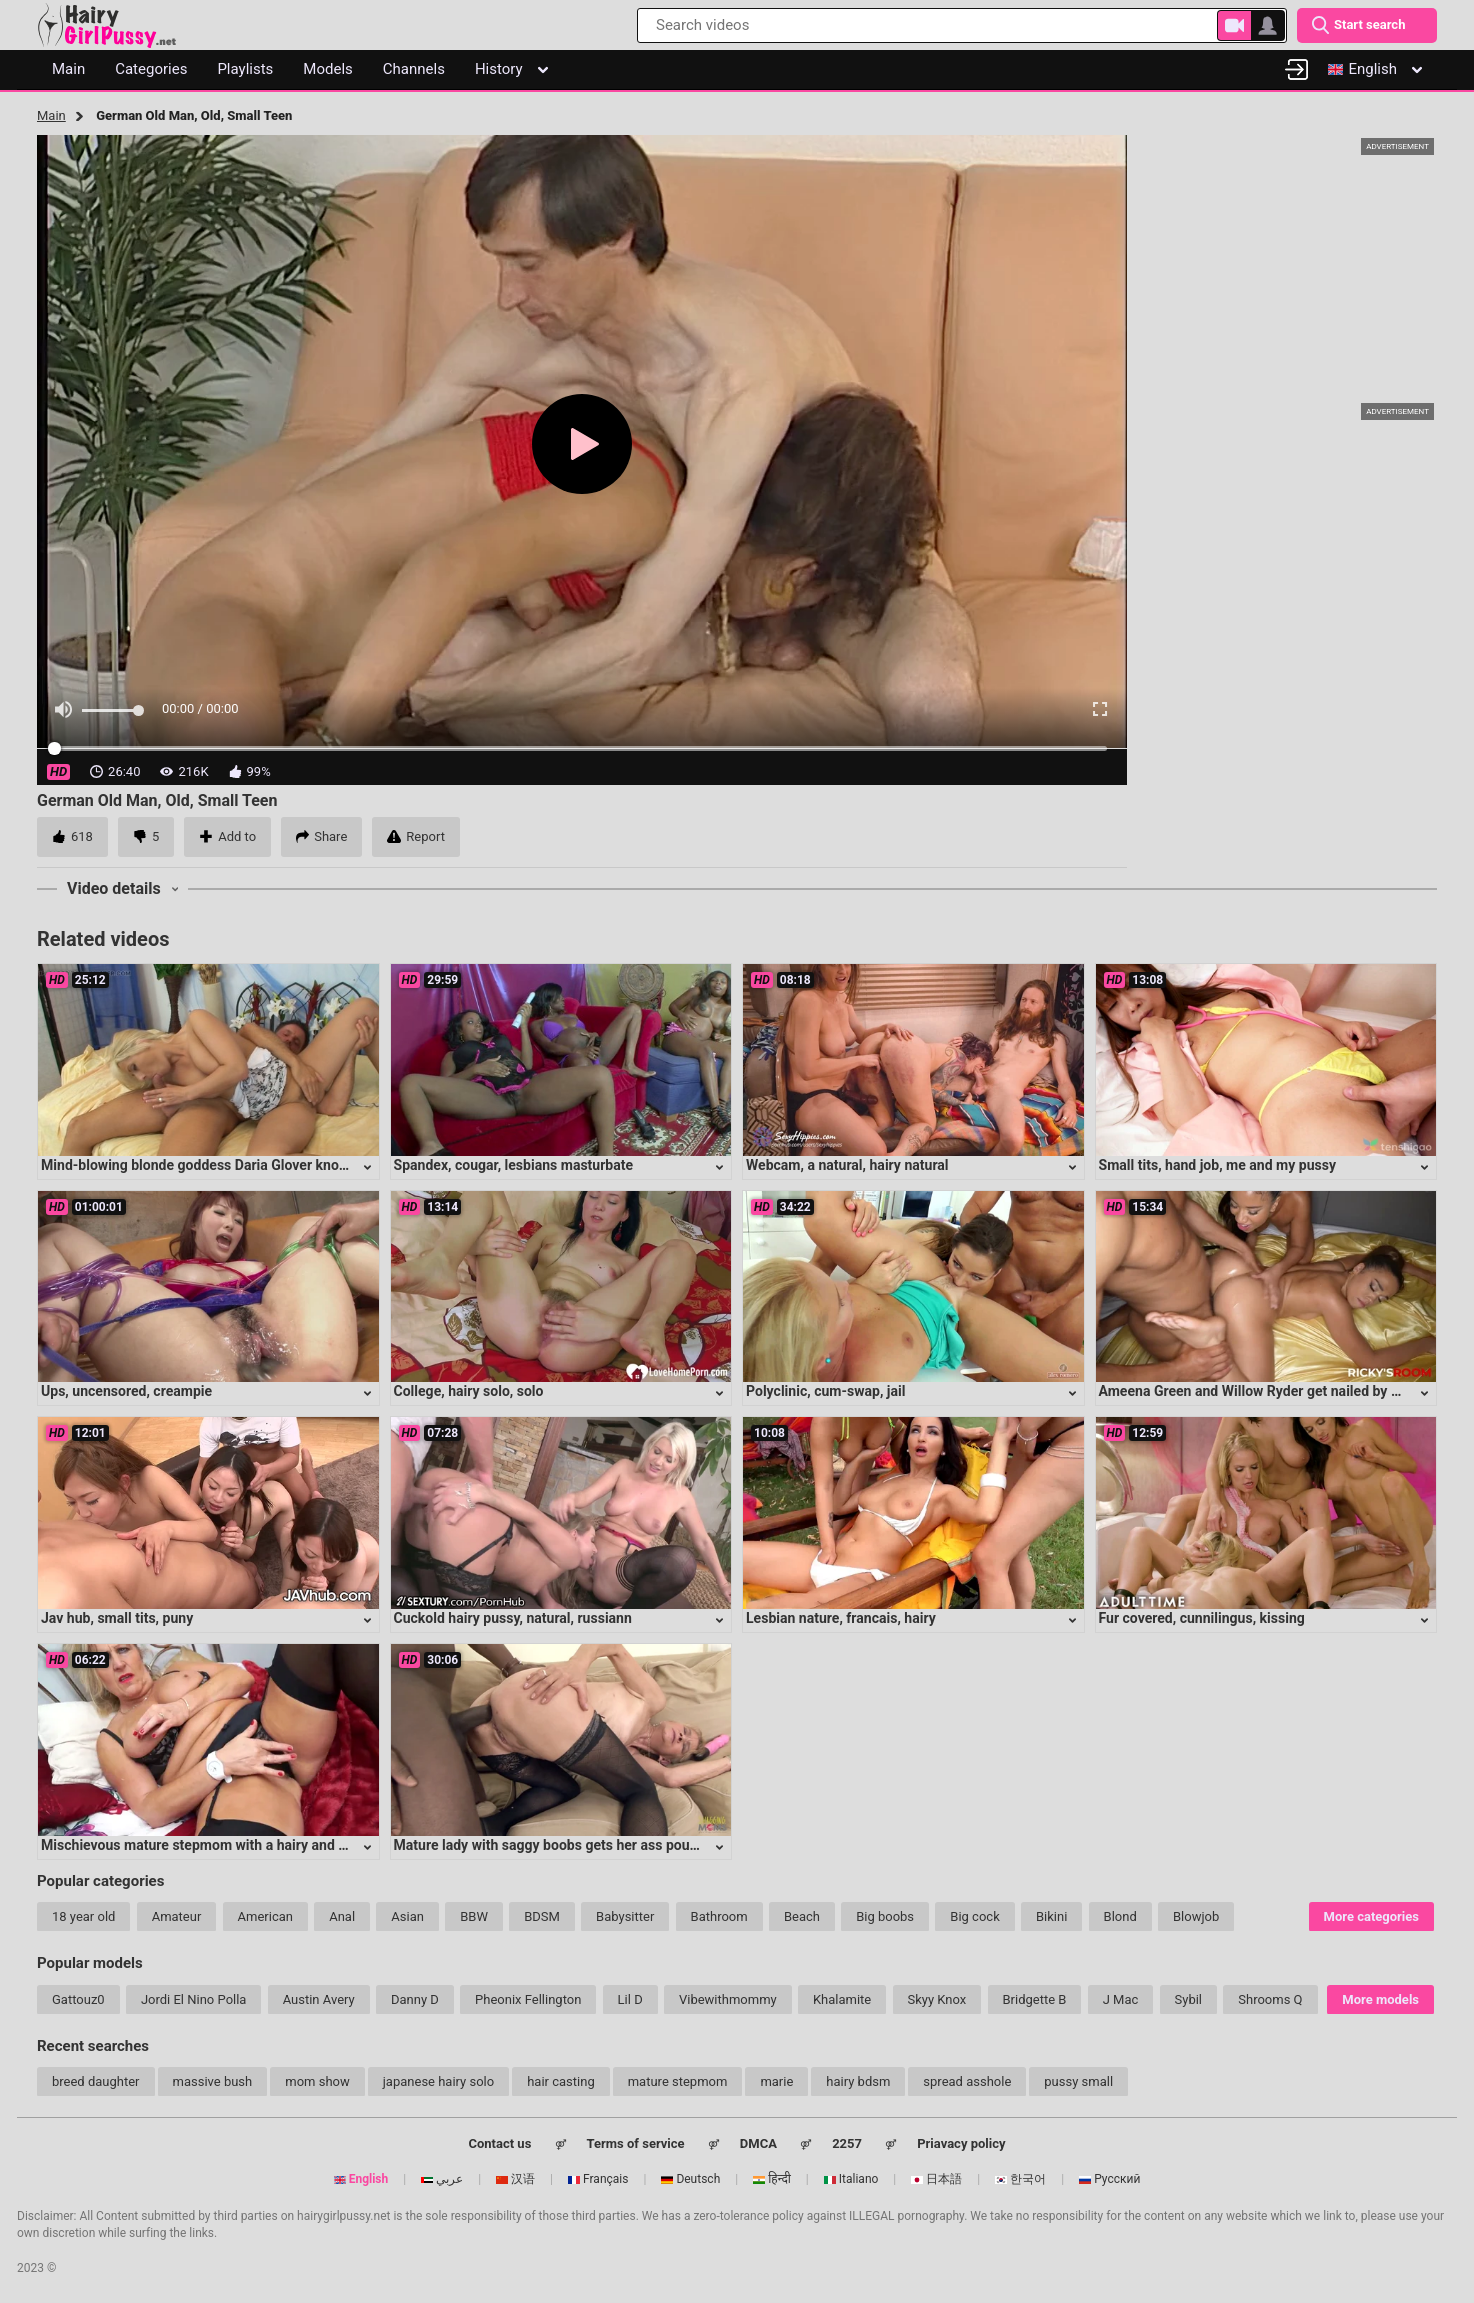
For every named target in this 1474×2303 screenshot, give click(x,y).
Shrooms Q (1270, 1999)
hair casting (561, 2081)
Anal (342, 1916)
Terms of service (636, 2143)
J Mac (1121, 1999)
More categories (1371, 1916)
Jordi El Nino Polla (194, 1999)
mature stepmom (678, 2081)
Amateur (177, 1916)
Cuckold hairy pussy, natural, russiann (513, 1618)
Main (51, 115)
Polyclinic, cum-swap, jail (825, 1391)
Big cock (974, 1916)
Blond (1120, 1916)
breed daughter (96, 2081)
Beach (802, 1916)
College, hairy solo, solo (469, 1391)
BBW (474, 1916)
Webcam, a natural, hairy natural (847, 1165)
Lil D (630, 1999)
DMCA (758, 2143)
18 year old (83, 1916)
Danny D (415, 1999)
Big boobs (885, 1916)
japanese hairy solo (438, 2081)
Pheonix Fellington (528, 1999)
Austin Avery (319, 1999)
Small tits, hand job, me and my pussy (1218, 1165)
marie (776, 2081)
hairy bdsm (858, 2081)
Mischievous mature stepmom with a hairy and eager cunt (223, 1845)
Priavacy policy (961, 2143)
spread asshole (967, 2081)
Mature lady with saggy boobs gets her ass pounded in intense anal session (631, 1845)
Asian (407, 1916)
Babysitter (625, 1916)
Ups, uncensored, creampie (126, 1391)
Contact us (499, 2143)
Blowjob (1196, 1916)
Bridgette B (1035, 1999)
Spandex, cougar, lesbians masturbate (514, 1165)
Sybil (1189, 1999)
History (511, 69)
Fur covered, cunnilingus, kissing (1202, 1618)
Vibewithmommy (728, 1999)
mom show (317, 2081)
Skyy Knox (937, 1999)
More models (1380, 1999)
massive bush (213, 2081)
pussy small (1078, 2081)
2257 (847, 2143)
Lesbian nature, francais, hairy (841, 1618)
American (265, 1916)
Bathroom (719, 1916)
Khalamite (842, 1999)
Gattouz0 (78, 1999)
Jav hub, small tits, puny (117, 1618)
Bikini (1051, 1916)
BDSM (542, 1916)
